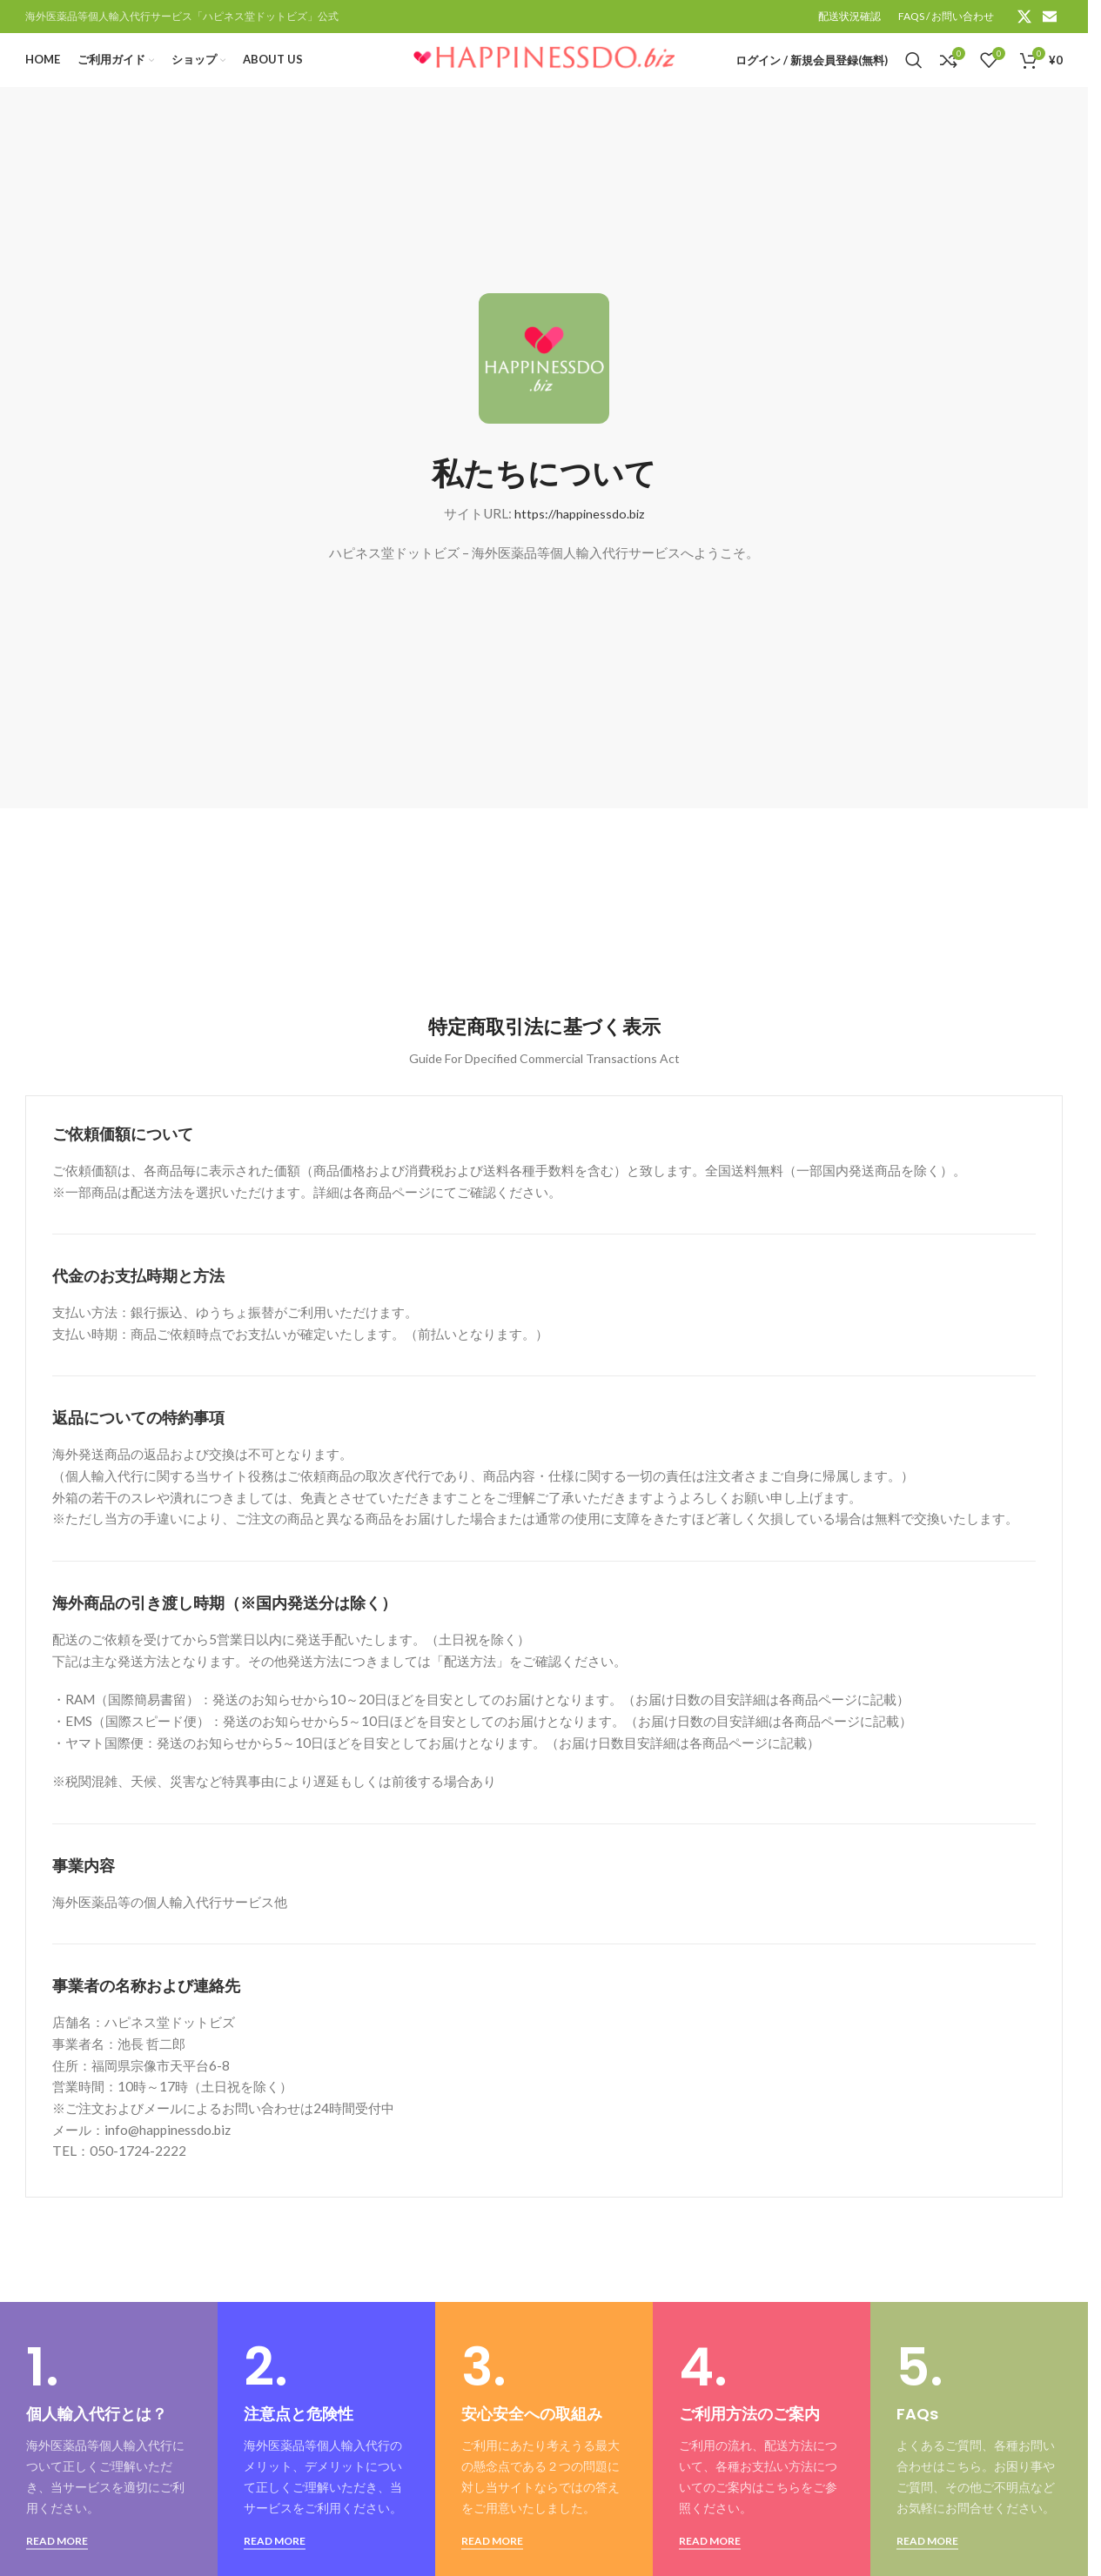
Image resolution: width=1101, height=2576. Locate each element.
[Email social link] (1050, 17)
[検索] (913, 72)
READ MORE (57, 2563)
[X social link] (1024, 17)
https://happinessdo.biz (579, 535)
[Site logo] (544, 70)
